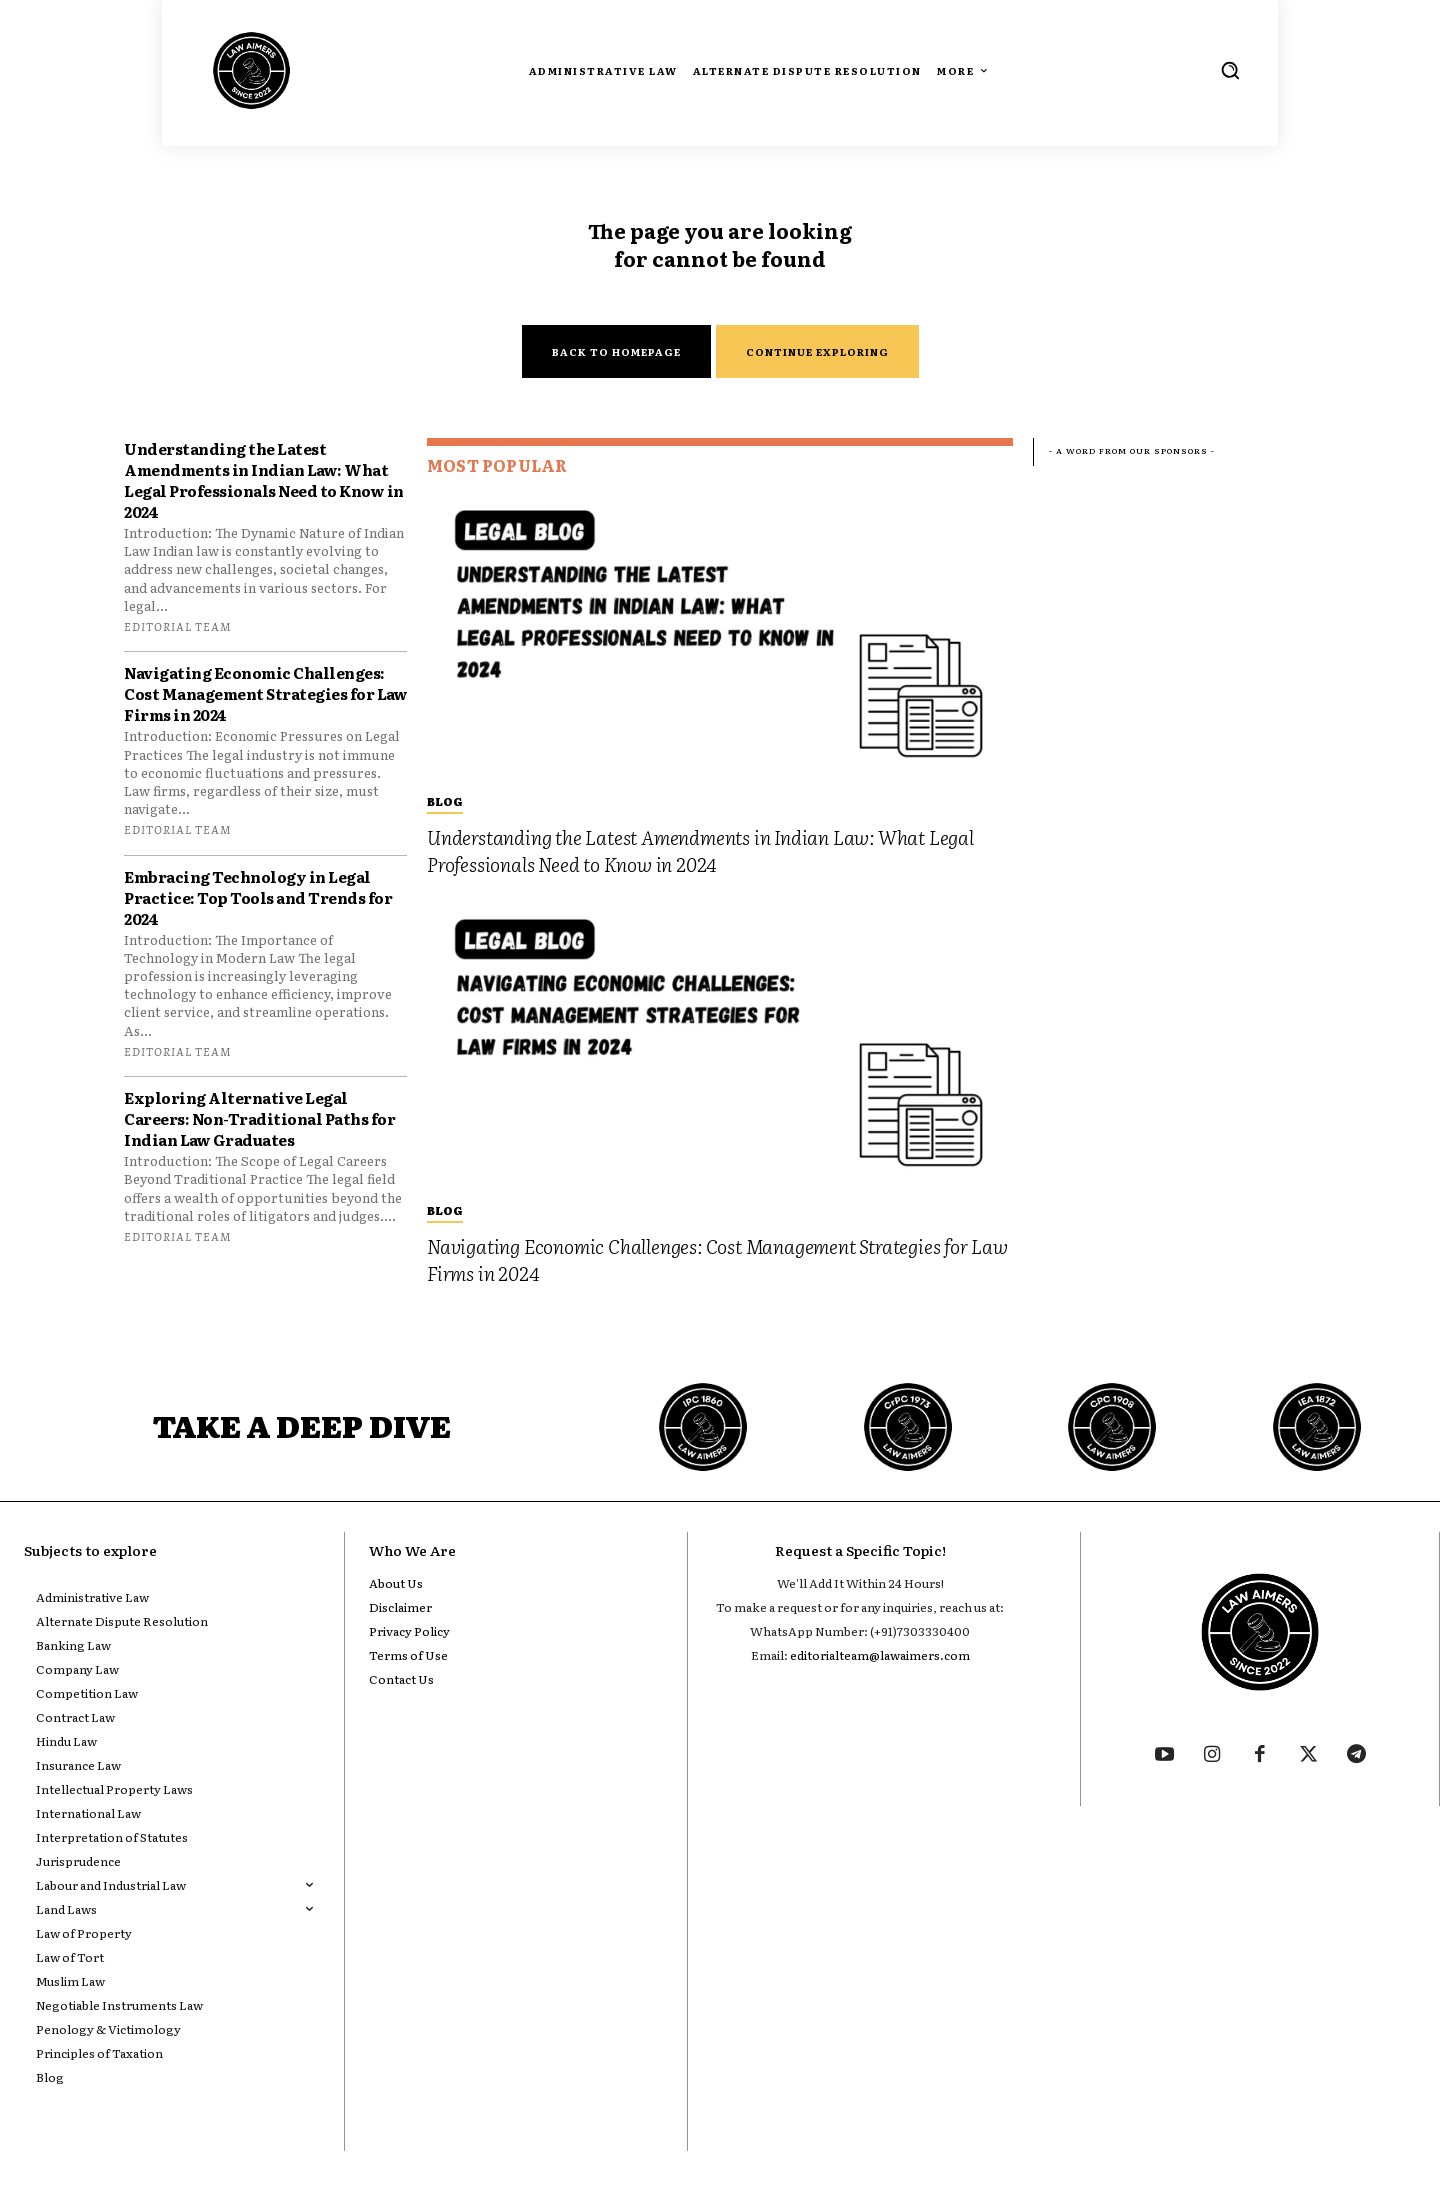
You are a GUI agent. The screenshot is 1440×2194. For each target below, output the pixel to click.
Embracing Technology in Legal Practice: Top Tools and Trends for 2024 (258, 897)
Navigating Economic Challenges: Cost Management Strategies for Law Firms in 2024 (265, 693)
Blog (445, 801)
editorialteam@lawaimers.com (880, 1655)
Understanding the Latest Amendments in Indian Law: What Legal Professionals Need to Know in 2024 (264, 480)
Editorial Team (177, 626)
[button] (1230, 70)
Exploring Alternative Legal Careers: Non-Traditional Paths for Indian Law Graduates (259, 1118)
